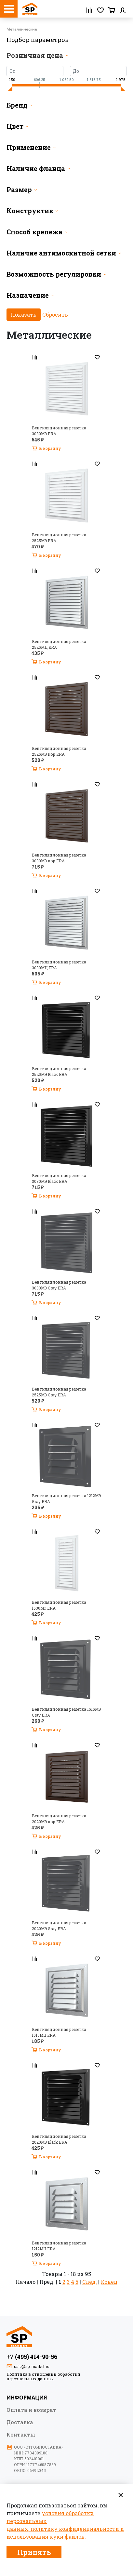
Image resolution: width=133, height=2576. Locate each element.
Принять (34, 2552)
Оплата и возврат (31, 2409)
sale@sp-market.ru (31, 2366)
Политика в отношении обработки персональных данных (43, 2376)
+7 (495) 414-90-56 (32, 2357)
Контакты (21, 2434)
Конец (109, 2281)
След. (89, 2281)
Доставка (20, 2422)
